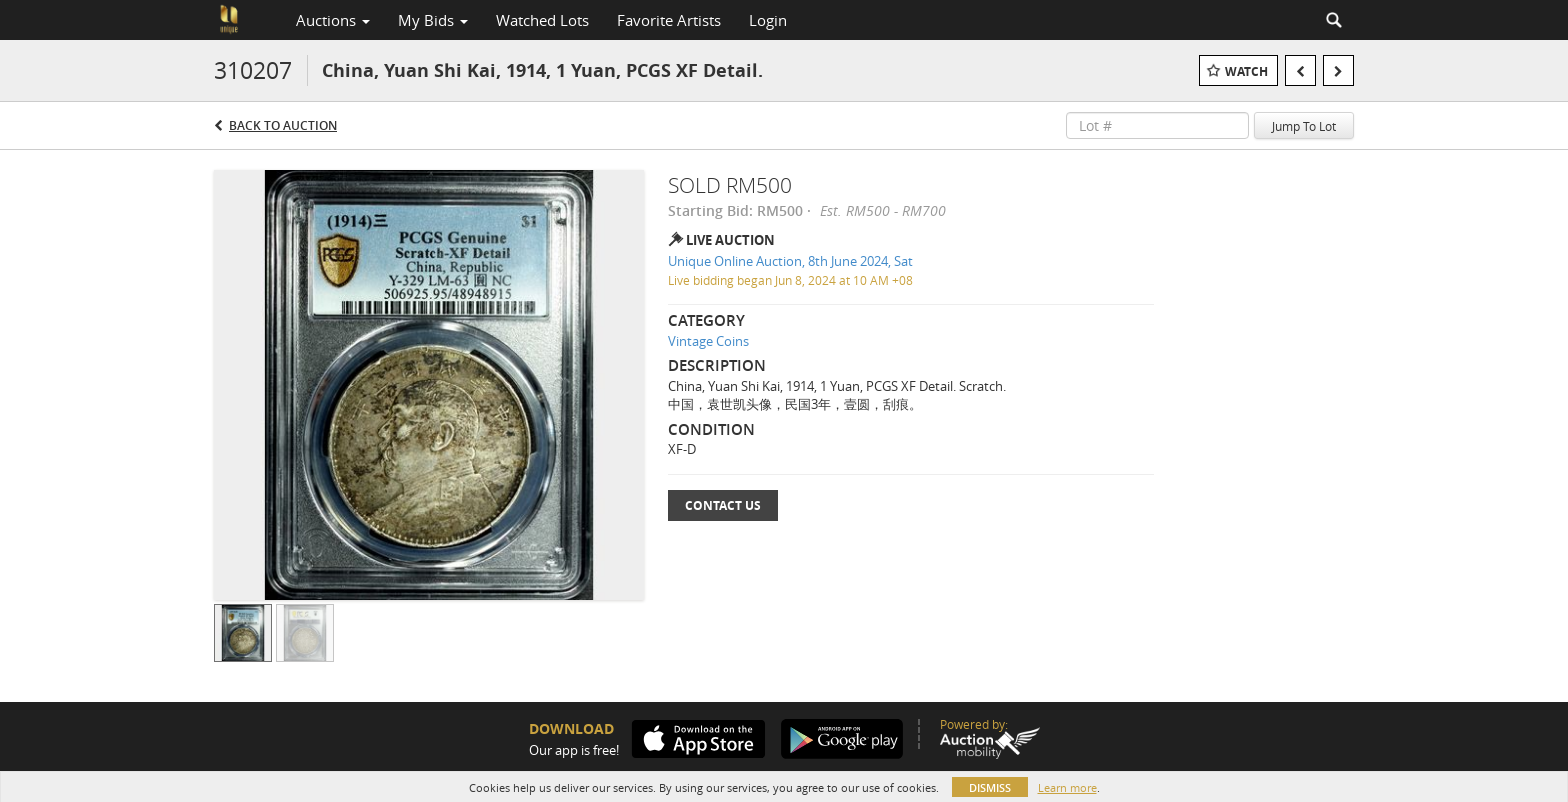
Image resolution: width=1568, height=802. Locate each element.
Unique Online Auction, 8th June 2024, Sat (790, 261)
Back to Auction (283, 125)
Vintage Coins (708, 341)
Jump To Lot (1304, 126)
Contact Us (723, 505)
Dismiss (990, 787)
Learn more (1067, 787)
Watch (1246, 71)
